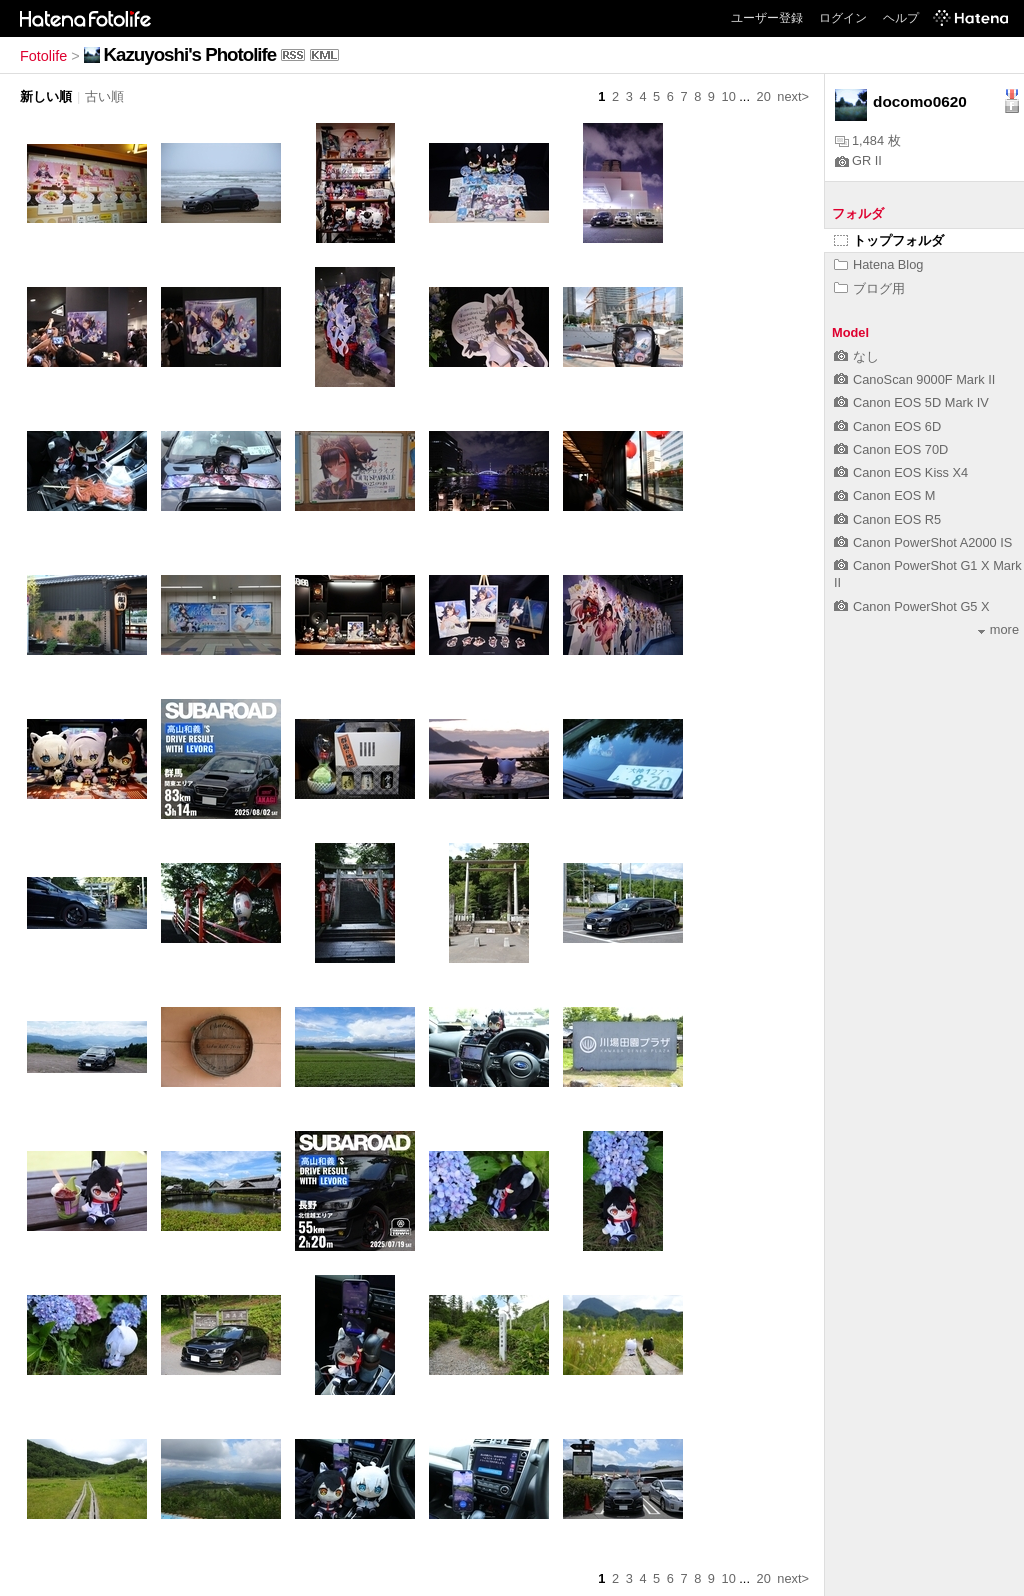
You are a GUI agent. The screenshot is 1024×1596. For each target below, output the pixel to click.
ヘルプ (901, 18)
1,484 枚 (868, 140)
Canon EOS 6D (887, 426)
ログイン (843, 18)
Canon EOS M (885, 495)
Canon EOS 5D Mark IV (911, 402)
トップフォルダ (889, 240)
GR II (858, 160)
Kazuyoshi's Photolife (190, 54)
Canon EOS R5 (887, 519)
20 (764, 96)
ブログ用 (869, 288)
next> (793, 96)
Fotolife (43, 56)
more (998, 629)
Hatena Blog (878, 264)
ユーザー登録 (767, 18)
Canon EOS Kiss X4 (901, 472)
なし (856, 356)
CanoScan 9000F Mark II (914, 379)
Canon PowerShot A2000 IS (923, 542)
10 (729, 96)
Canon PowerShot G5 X (912, 606)
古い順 (104, 96)
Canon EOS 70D (891, 449)
